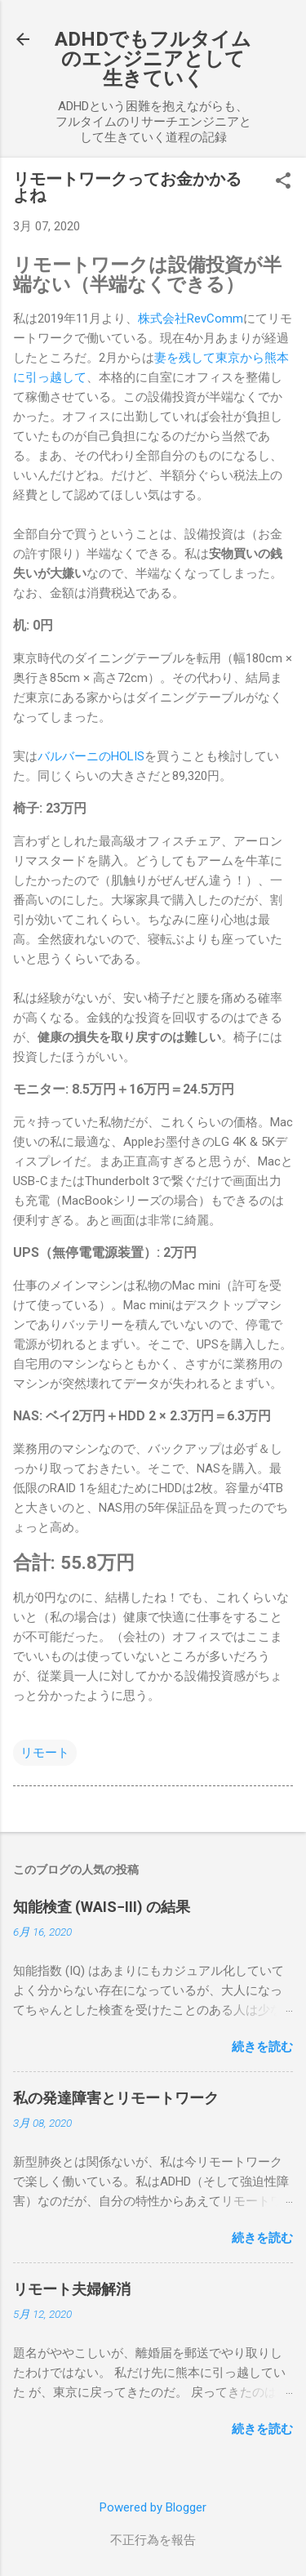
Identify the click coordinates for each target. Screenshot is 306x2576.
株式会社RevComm (190, 318)
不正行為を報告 (153, 2540)
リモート (44, 1752)
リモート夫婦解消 (72, 2288)
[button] (283, 182)
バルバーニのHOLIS (91, 756)
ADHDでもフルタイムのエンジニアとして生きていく (153, 59)
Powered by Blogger (153, 2507)
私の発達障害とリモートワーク (116, 2097)
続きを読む (262, 2046)
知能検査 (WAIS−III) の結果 (101, 1906)
